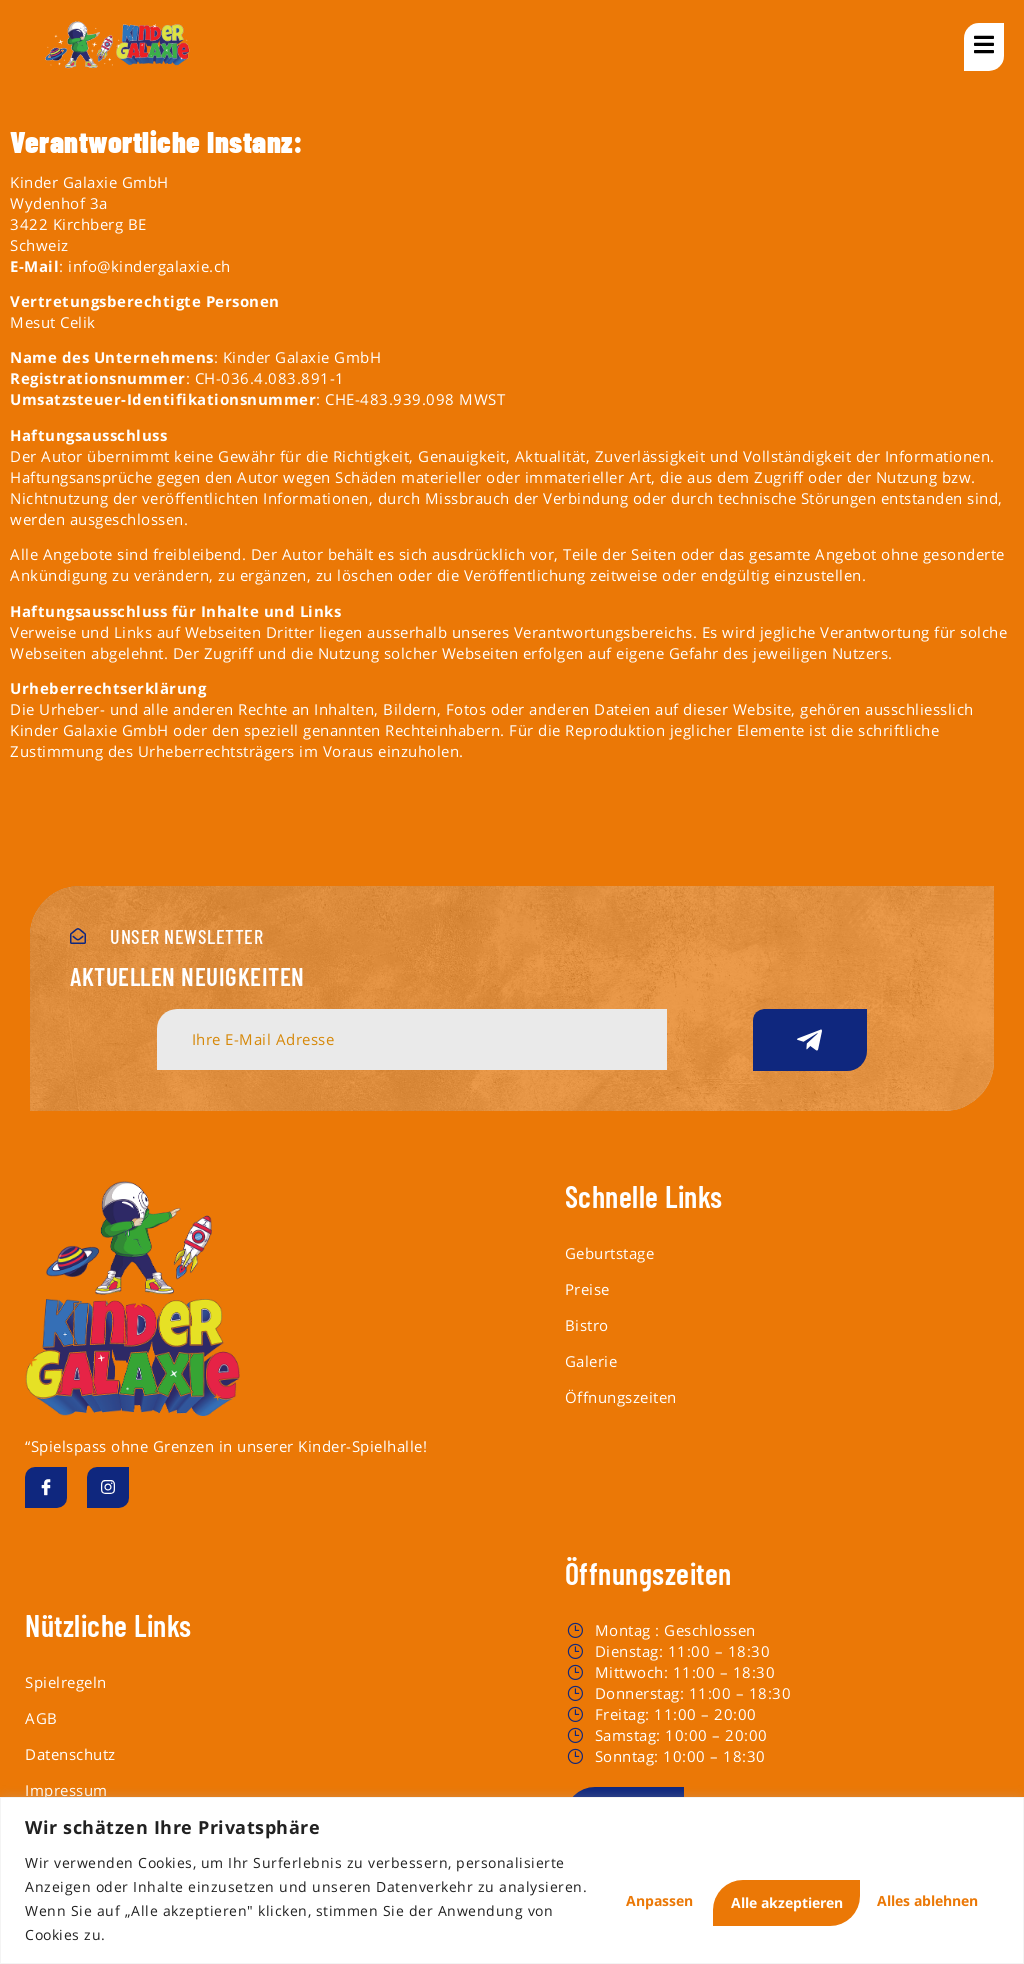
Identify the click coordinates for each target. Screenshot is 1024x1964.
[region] (512, 1868)
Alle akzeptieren (907, 1887)
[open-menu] (984, 47)
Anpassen (561, 1887)
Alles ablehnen (721, 1887)
